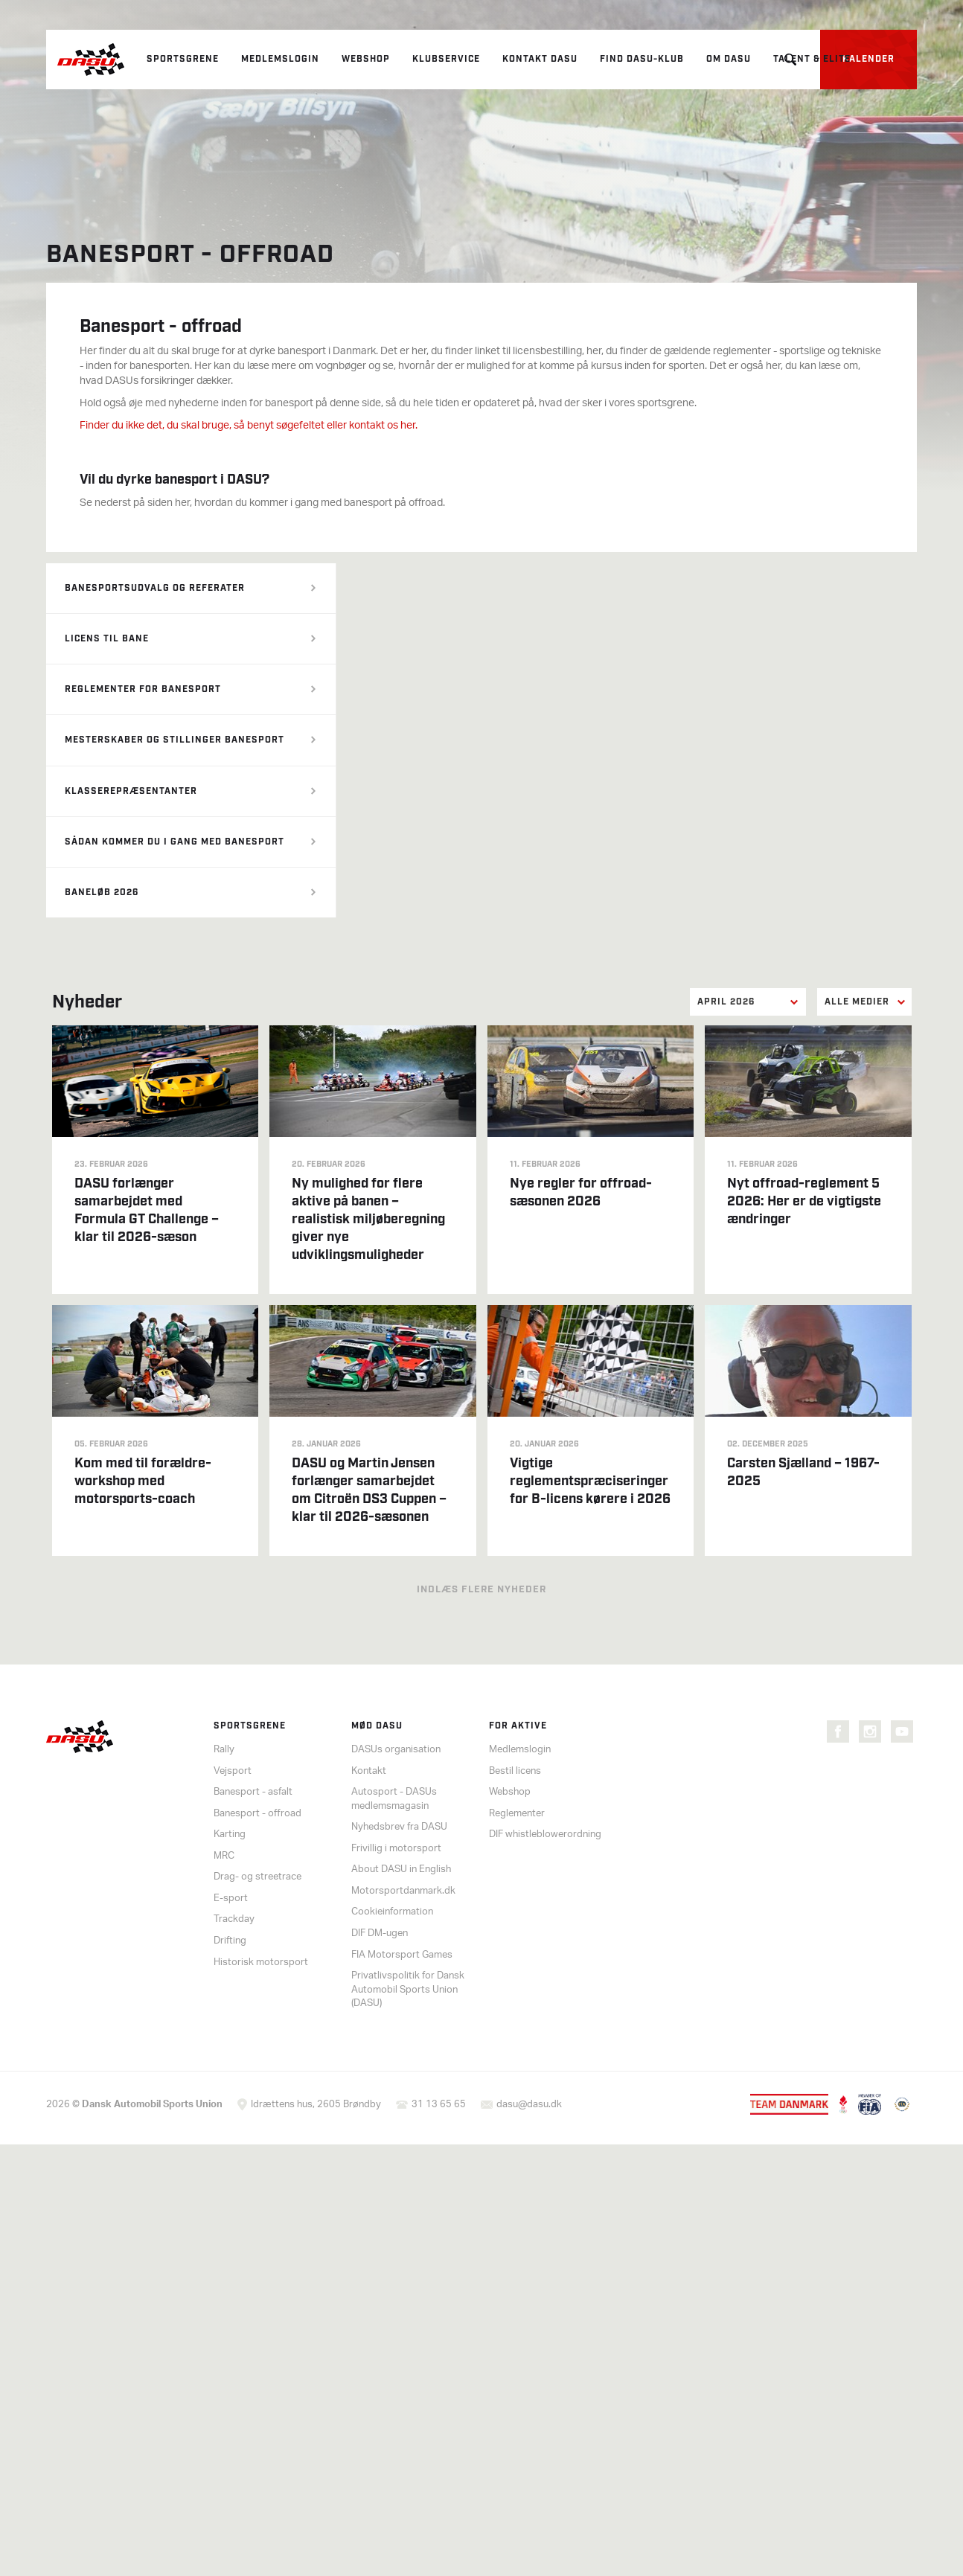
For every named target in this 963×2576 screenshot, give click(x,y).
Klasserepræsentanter (131, 791)
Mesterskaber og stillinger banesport (174, 740)
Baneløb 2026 (101, 892)
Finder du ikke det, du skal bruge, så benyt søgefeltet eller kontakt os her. (250, 426)
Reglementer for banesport (143, 689)
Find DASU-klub (642, 59)
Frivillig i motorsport (396, 1848)
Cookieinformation (392, 1912)
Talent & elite (812, 59)
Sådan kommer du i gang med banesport (174, 842)
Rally (224, 1749)
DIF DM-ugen (379, 1933)
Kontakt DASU (540, 59)
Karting (230, 1834)
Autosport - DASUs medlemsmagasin (394, 1799)
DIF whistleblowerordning (545, 1834)
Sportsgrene (183, 59)
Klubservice (446, 59)
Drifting (230, 1941)
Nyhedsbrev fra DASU (399, 1827)
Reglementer (517, 1813)
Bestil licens (515, 1771)
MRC (224, 1856)
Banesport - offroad (257, 1813)
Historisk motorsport (261, 1962)
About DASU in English (401, 1869)
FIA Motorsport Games (401, 1955)
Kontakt (368, 1771)
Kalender (868, 59)
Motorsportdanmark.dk (403, 1891)
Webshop (366, 59)
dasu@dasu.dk (529, 2104)
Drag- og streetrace (257, 1877)
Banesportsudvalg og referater (155, 588)
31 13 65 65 (439, 2104)
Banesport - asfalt (253, 1792)
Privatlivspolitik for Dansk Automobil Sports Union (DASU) (407, 1989)
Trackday (234, 1919)
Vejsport (233, 1771)
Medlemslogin (280, 59)
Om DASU (728, 59)
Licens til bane (107, 638)
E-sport (231, 1898)
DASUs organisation (396, 1749)
